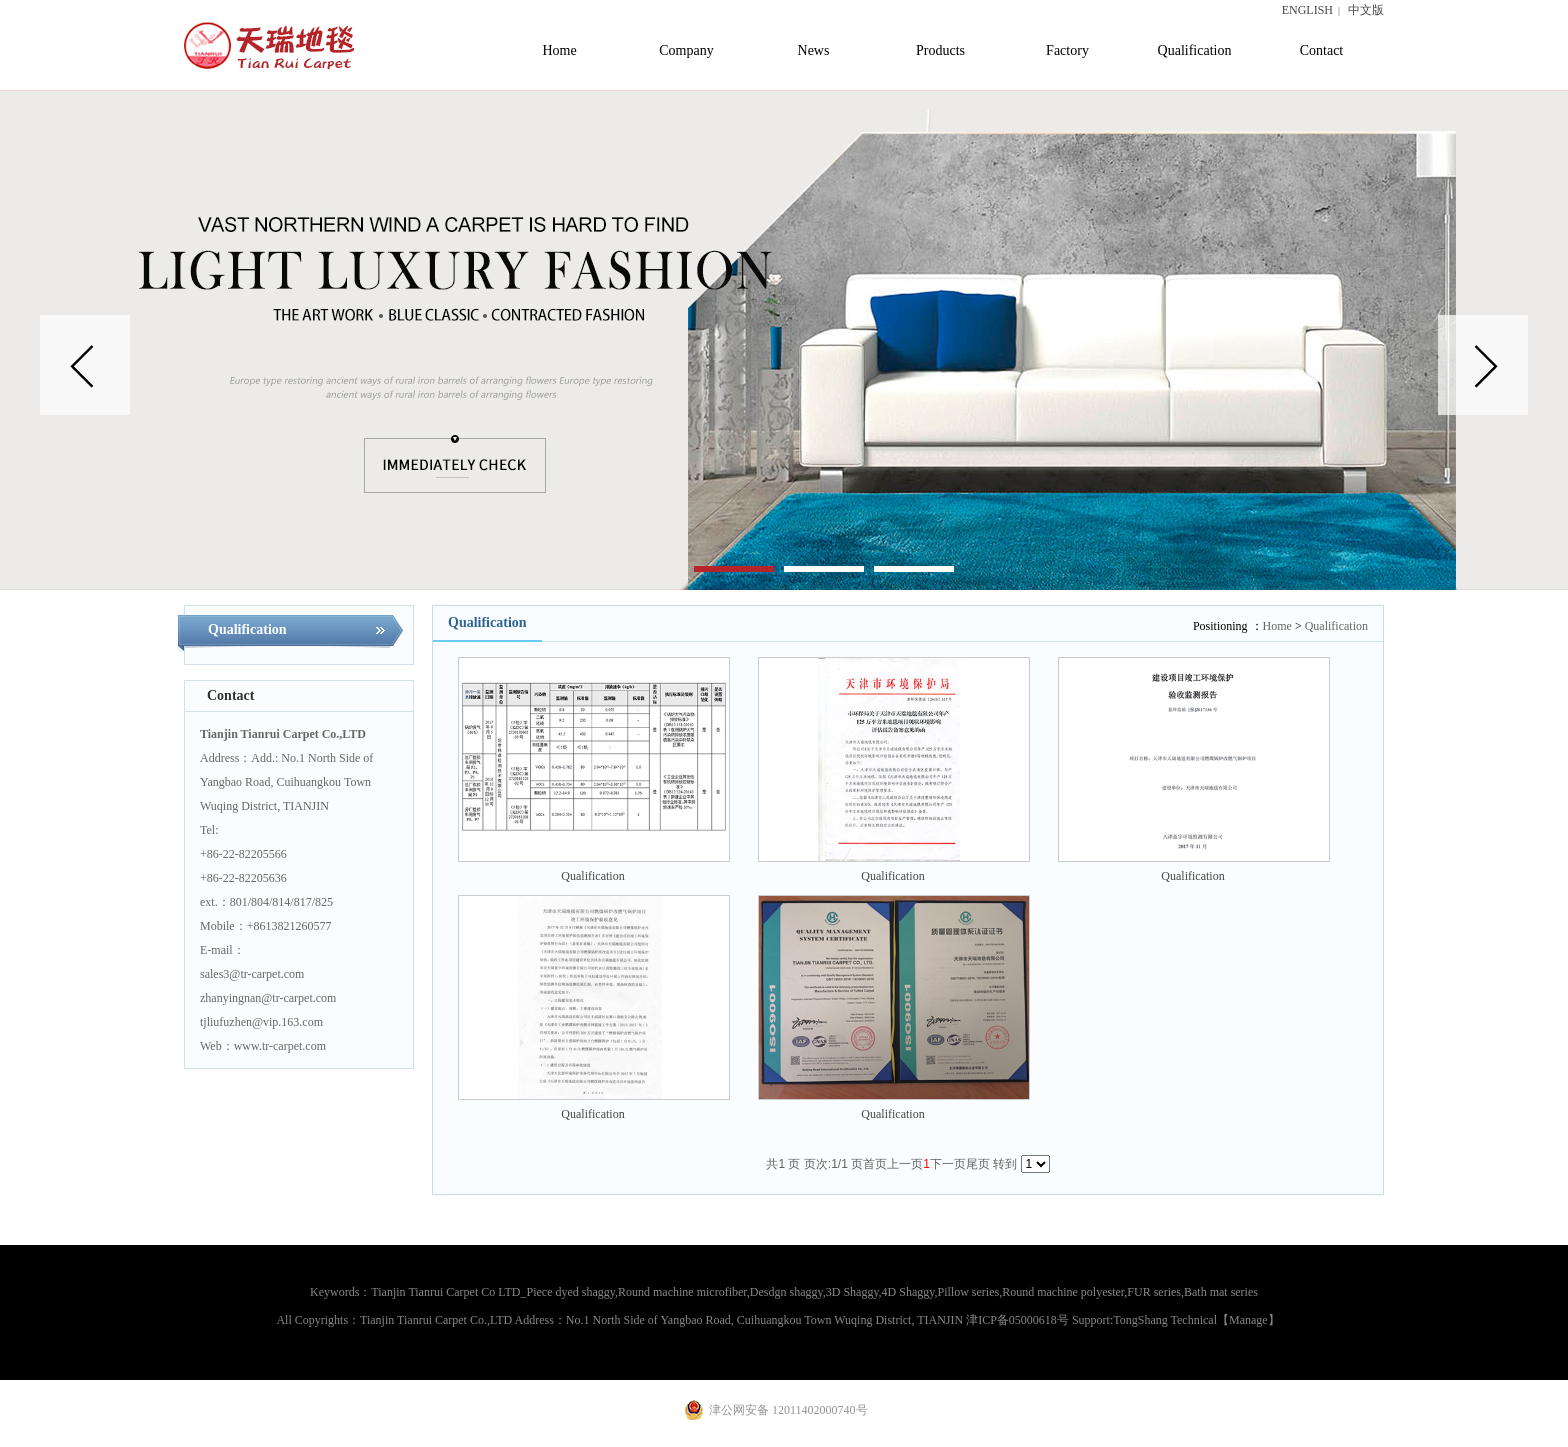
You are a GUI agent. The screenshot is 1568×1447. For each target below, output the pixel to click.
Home (1277, 626)
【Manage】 (1248, 1320)
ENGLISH (1307, 10)
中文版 (1366, 10)
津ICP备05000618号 (1017, 1320)
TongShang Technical (1165, 1320)
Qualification (1336, 626)
